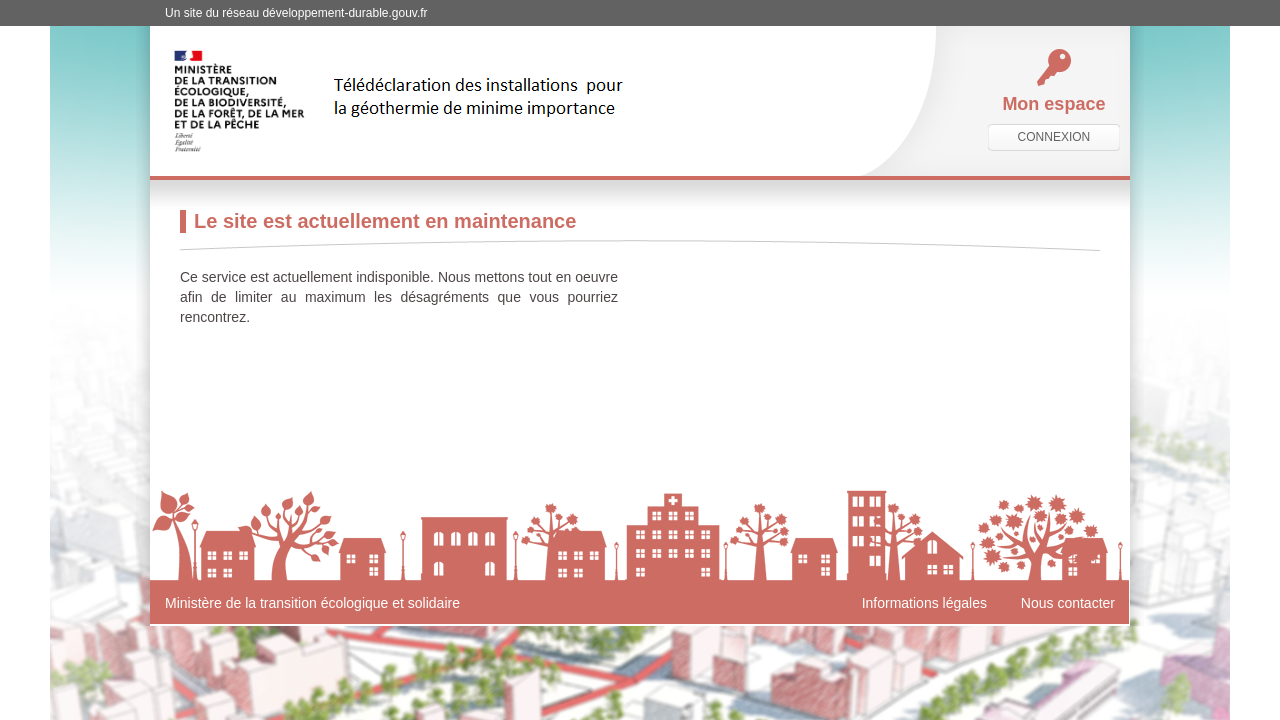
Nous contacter (1068, 603)
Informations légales (924, 603)
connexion (1054, 137)
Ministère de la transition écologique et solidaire (312, 603)
